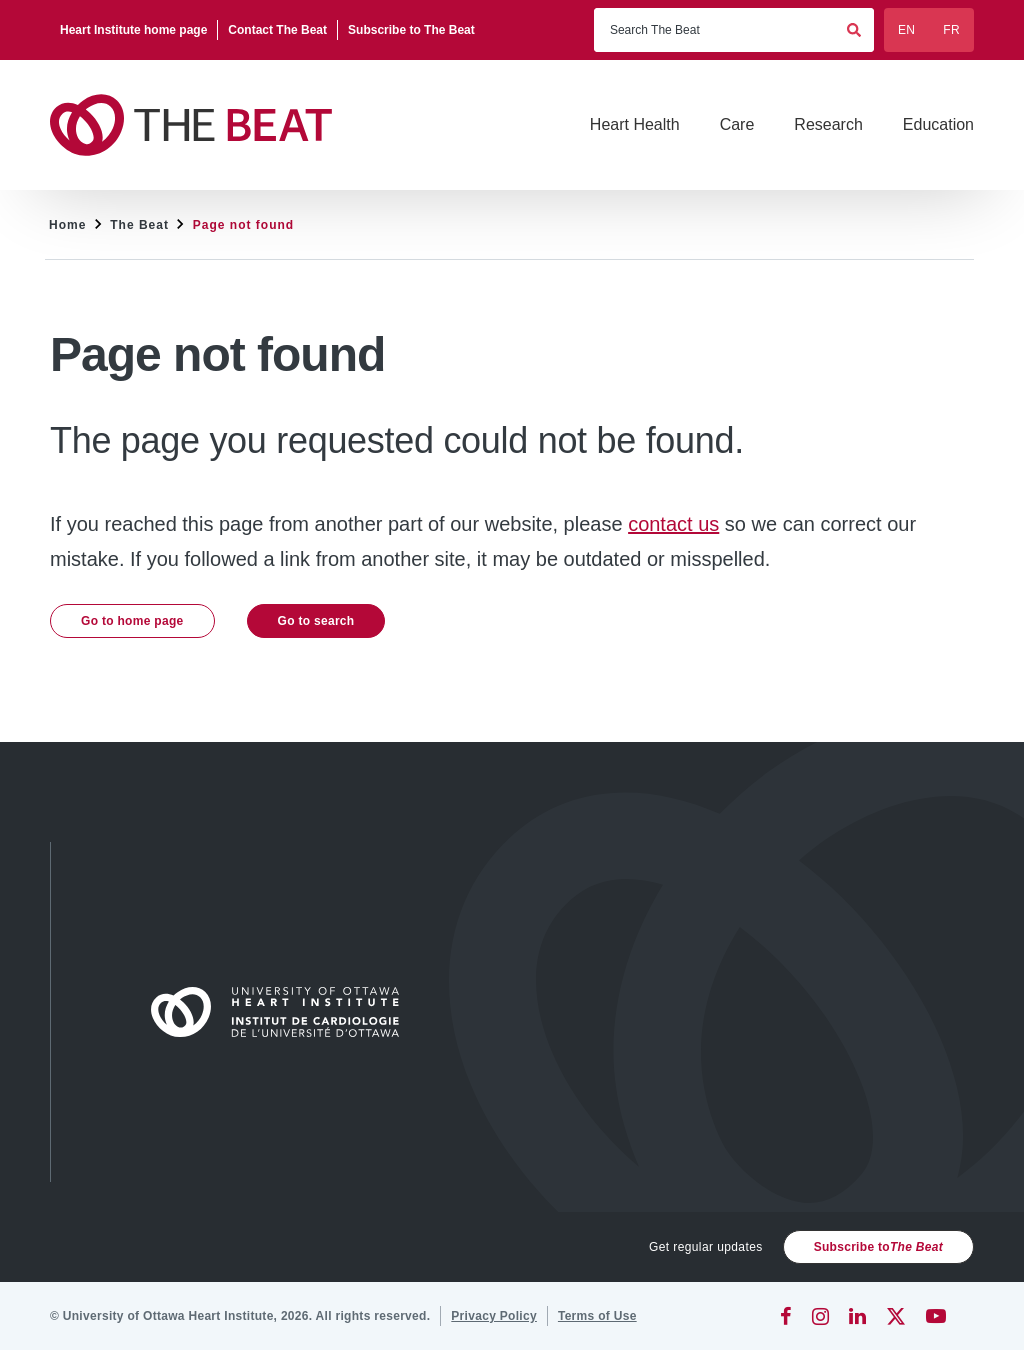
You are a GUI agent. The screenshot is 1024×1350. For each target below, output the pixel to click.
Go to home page (132, 621)
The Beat (139, 225)
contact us (673, 524)
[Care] (737, 125)
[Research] (828, 125)
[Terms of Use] (597, 1316)
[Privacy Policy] (494, 1316)
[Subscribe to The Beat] (411, 30)
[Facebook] (786, 1316)
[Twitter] (896, 1316)
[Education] (938, 125)
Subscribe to (878, 1247)
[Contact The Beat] (278, 30)
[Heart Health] (635, 125)
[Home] (284, 1012)
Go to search (316, 621)
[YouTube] (936, 1316)
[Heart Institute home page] (134, 30)
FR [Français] (951, 30)
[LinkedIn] (857, 1316)
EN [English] (906, 30)
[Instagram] (820, 1316)
